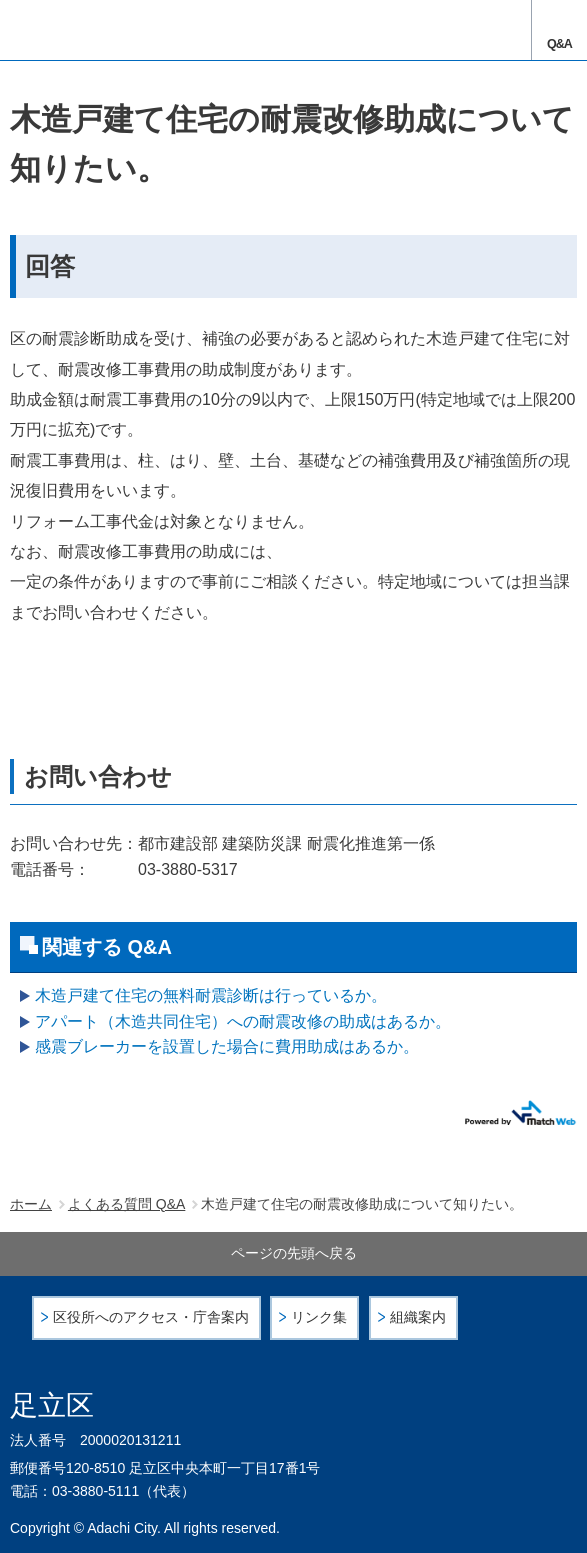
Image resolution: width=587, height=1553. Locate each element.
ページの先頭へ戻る (294, 1253)
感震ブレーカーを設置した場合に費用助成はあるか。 (227, 1046)
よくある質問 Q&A (126, 1204)
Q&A (559, 44)
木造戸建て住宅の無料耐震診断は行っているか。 (211, 995)
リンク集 (319, 1317)
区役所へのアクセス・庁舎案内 (151, 1317)
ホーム (31, 1204)
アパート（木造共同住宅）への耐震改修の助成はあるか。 (243, 1021)
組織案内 (418, 1317)
